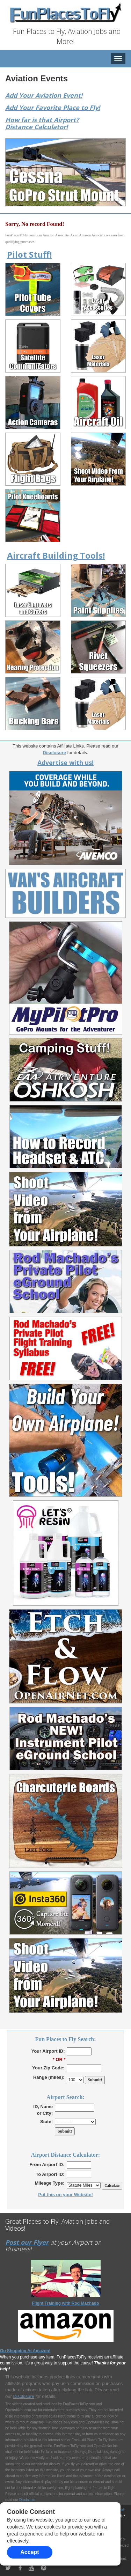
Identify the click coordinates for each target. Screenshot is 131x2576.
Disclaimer (27, 2500)
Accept (29, 2552)
